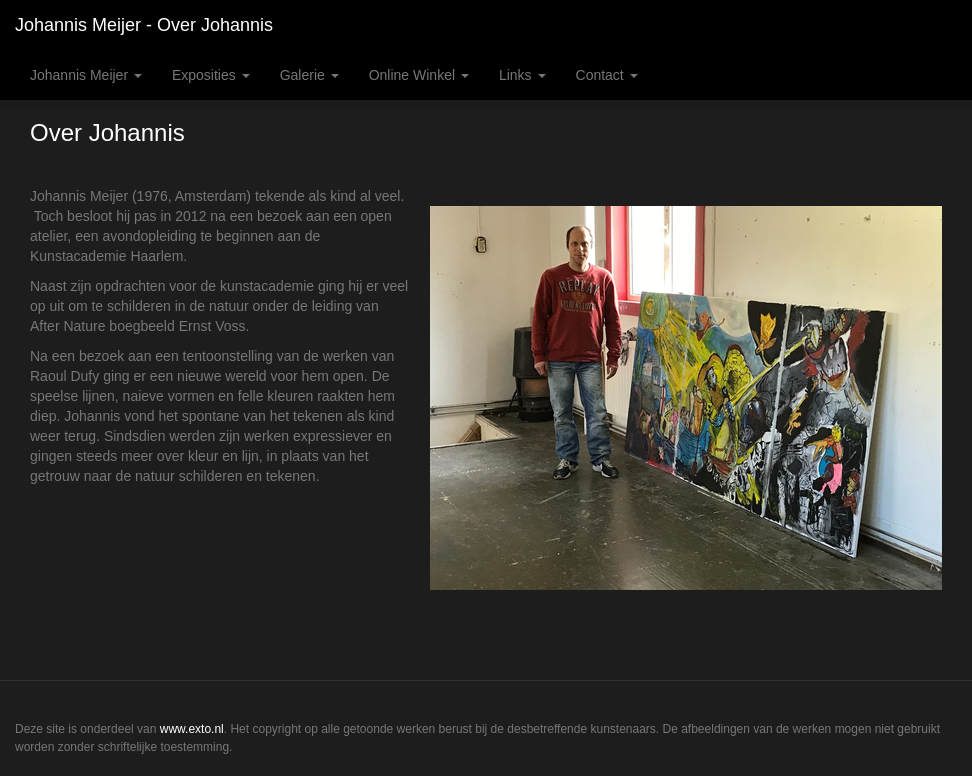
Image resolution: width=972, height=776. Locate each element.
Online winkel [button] (419, 75)
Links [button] (522, 75)
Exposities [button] (211, 75)
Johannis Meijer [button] (86, 75)
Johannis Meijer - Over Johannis (144, 25)
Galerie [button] (309, 75)
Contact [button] (607, 75)
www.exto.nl (192, 729)
